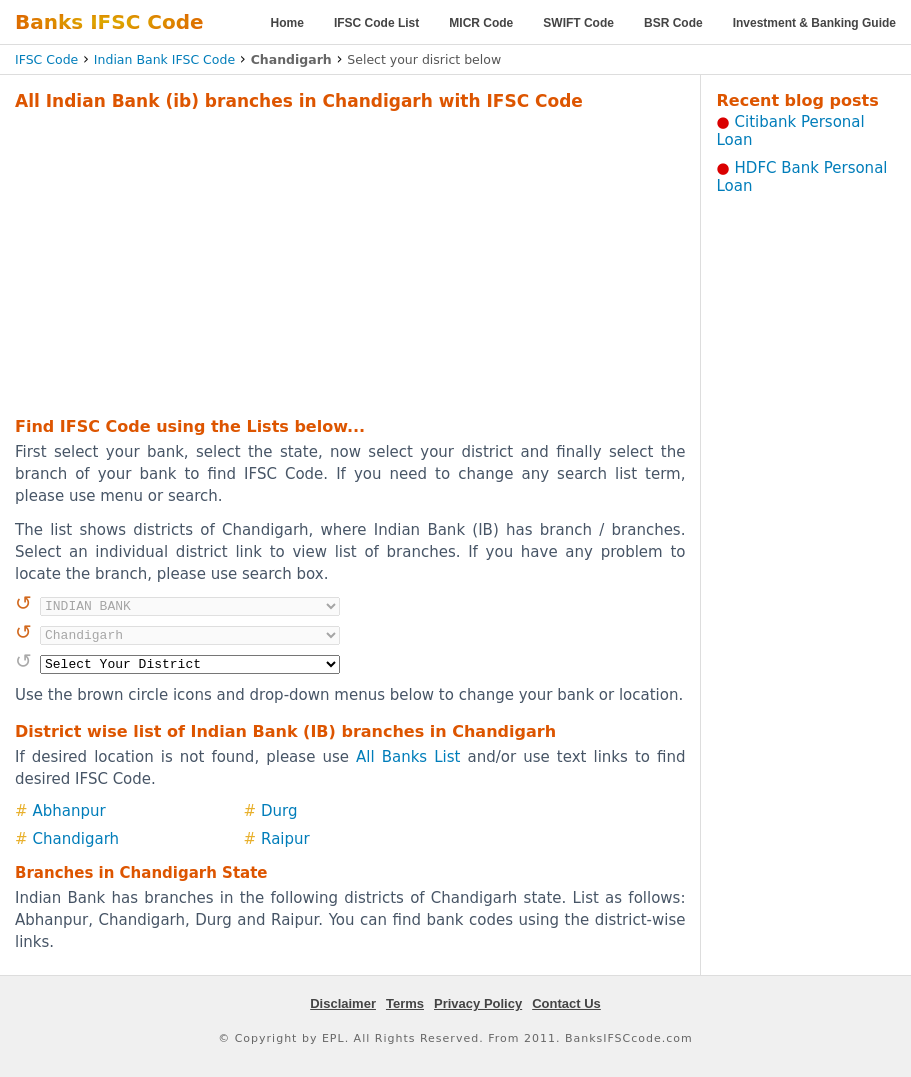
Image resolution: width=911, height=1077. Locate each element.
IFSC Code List (376, 23)
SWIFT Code (578, 23)
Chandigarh (76, 839)
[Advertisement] (318, 261)
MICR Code (481, 23)
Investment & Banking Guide (814, 23)
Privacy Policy (478, 1003)
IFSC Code (46, 59)
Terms (405, 1003)
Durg (279, 811)
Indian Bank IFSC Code (164, 59)
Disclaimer (343, 1003)
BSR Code (673, 23)
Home (287, 23)
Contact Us (566, 1003)
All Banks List (408, 757)
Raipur (285, 839)
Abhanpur (69, 811)
